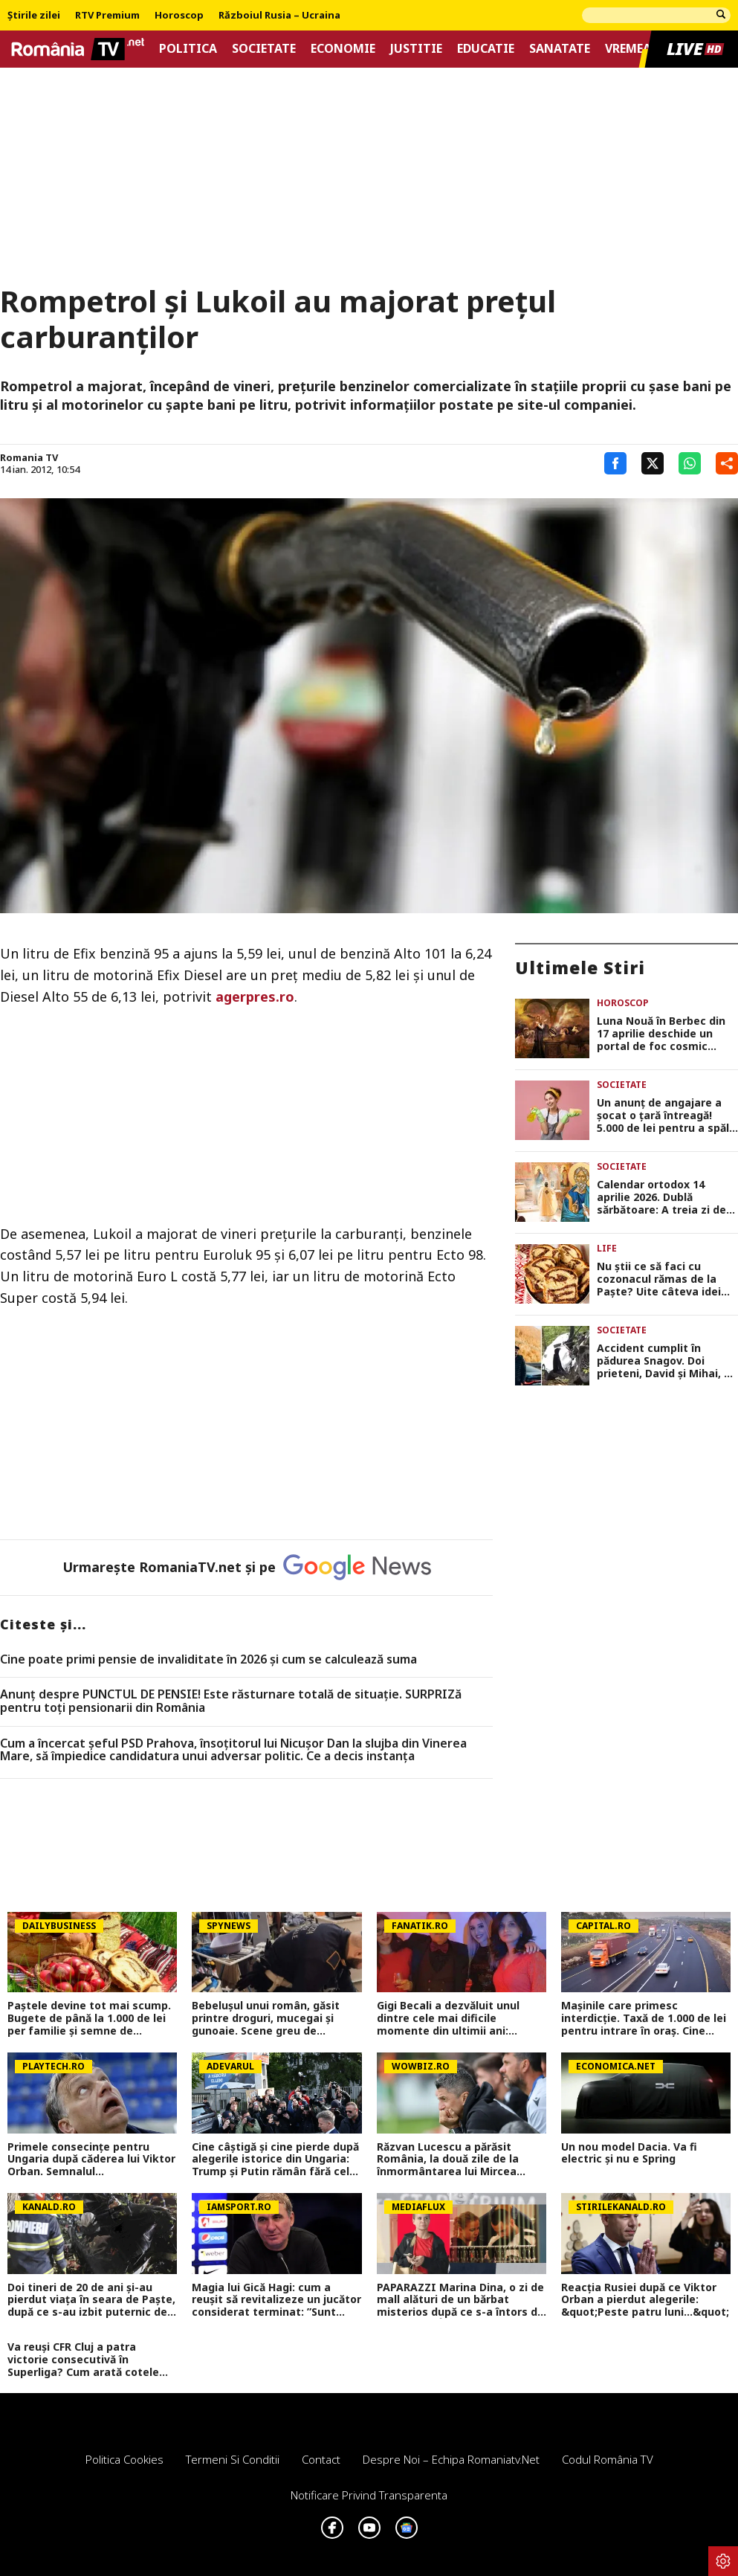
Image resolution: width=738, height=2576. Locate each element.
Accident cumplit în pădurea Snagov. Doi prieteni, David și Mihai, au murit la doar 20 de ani (667, 1360)
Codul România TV (607, 2459)
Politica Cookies (124, 2459)
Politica (188, 49)
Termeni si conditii (232, 2459)
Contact (321, 2459)
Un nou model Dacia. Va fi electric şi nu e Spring (629, 2153)
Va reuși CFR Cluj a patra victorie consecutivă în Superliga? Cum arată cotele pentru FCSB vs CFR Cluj (83, 2359)
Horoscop (179, 16)
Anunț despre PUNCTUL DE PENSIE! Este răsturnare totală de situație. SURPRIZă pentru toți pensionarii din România (231, 1701)
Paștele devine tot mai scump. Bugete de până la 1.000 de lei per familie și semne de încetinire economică (89, 2018)
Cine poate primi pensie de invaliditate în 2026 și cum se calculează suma (208, 1660)
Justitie (416, 49)
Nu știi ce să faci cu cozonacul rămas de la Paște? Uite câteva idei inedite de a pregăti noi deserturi (659, 1279)
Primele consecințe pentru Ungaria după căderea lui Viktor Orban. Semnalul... (91, 2159)
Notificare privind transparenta (369, 2495)
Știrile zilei (33, 16)
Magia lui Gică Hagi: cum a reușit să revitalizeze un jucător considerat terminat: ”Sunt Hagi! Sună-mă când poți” (276, 2300)
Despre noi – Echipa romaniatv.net (451, 2459)
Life (607, 1248)
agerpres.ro (253, 996)
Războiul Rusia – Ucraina (279, 16)
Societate (264, 49)
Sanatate (559, 49)
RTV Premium (107, 16)
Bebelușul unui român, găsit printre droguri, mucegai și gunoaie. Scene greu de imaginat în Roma (266, 2018)
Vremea (628, 49)
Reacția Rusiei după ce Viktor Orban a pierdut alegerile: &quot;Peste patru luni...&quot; (645, 2300)
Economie (343, 49)
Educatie (485, 49)
